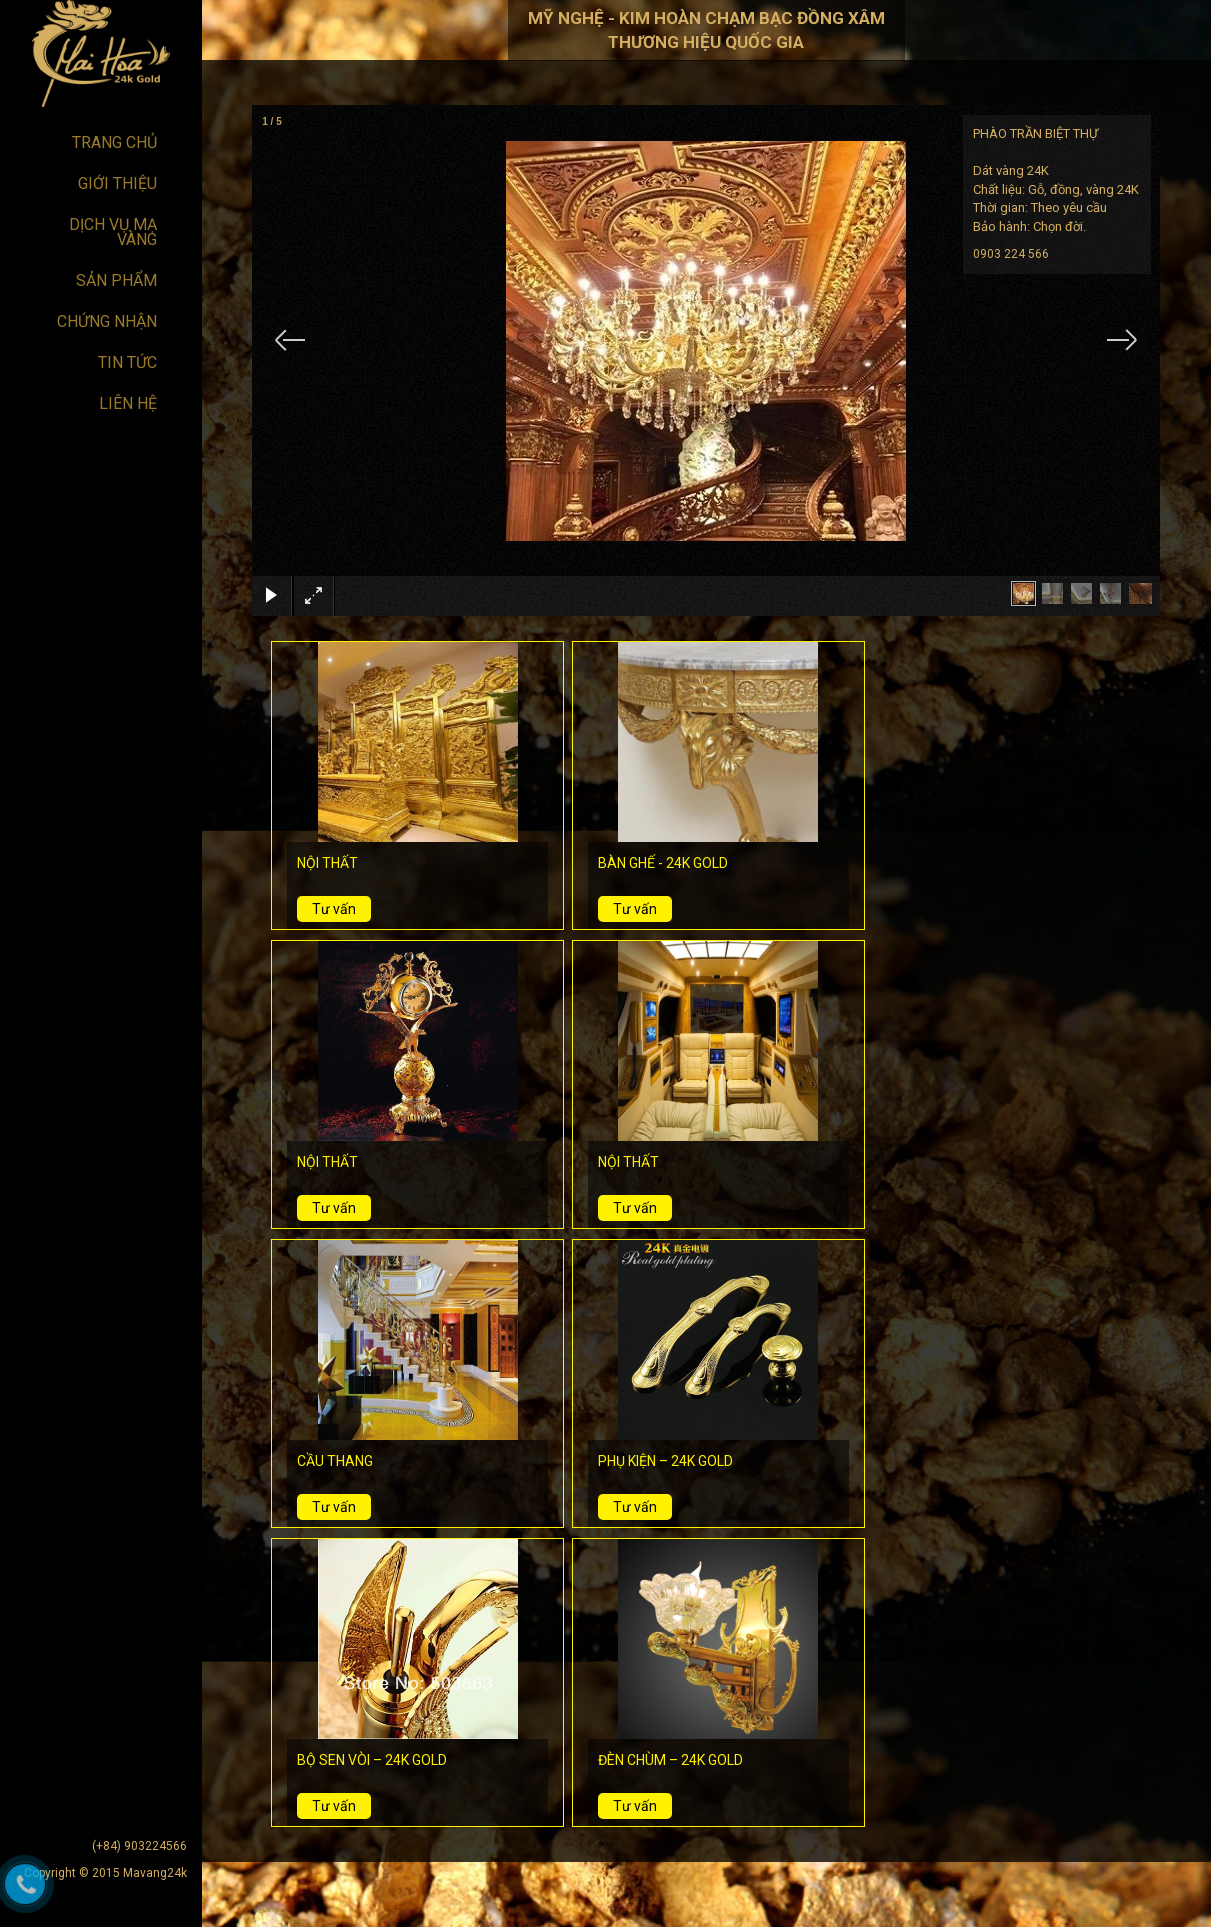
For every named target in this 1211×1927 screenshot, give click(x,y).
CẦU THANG (335, 1461)
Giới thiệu (117, 183)
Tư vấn (334, 909)
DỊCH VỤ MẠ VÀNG (113, 232)
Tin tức (127, 362)
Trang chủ (114, 142)
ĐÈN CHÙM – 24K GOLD (670, 1760)
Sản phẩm (116, 280)
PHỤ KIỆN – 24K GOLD (665, 1461)
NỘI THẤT (327, 863)
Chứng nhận (107, 321)
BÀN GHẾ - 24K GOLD (663, 863)
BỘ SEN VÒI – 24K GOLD (372, 1760)
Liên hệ (128, 403)
